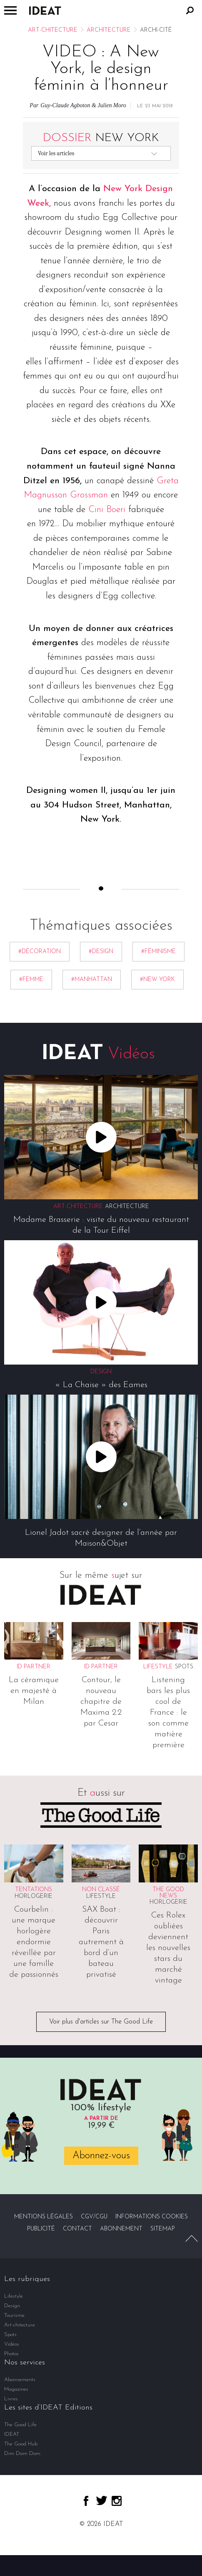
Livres (11, 2399)
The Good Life (20, 2424)
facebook (86, 2501)
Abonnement (121, 2229)
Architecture (109, 30)
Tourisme (14, 2315)
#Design (101, 952)
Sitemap (162, 2229)
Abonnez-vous (101, 2156)
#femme (31, 979)
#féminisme (158, 952)
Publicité (41, 2229)
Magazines (16, 2389)
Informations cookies (151, 2217)
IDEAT (11, 2434)
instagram (117, 2501)
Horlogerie (33, 1896)
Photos (11, 2353)
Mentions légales (43, 2217)
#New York (157, 979)
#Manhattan (91, 979)
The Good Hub (20, 2444)
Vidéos (11, 2344)
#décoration (39, 952)
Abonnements (19, 2379)
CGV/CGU (94, 2217)
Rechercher (190, 10)
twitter (101, 2500)
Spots (184, 1667)
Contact (77, 2229)
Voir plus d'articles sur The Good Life (101, 2021)
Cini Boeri (106, 509)
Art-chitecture (52, 30)
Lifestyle (101, 1896)
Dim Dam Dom (22, 2453)
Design (12, 2306)
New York (101, 138)
